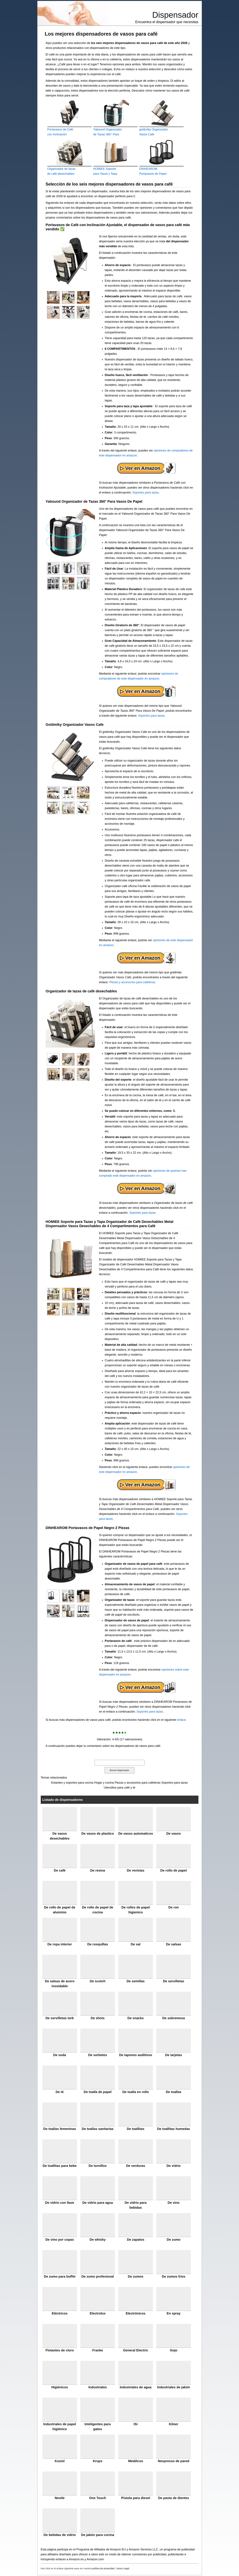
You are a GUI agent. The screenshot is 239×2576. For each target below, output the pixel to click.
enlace (181, 1719)
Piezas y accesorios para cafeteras (132, 982)
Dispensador (175, 15)
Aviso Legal (123, 2568)
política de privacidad (103, 2568)
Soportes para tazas (145, 492)
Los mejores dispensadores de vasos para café (101, 34)
